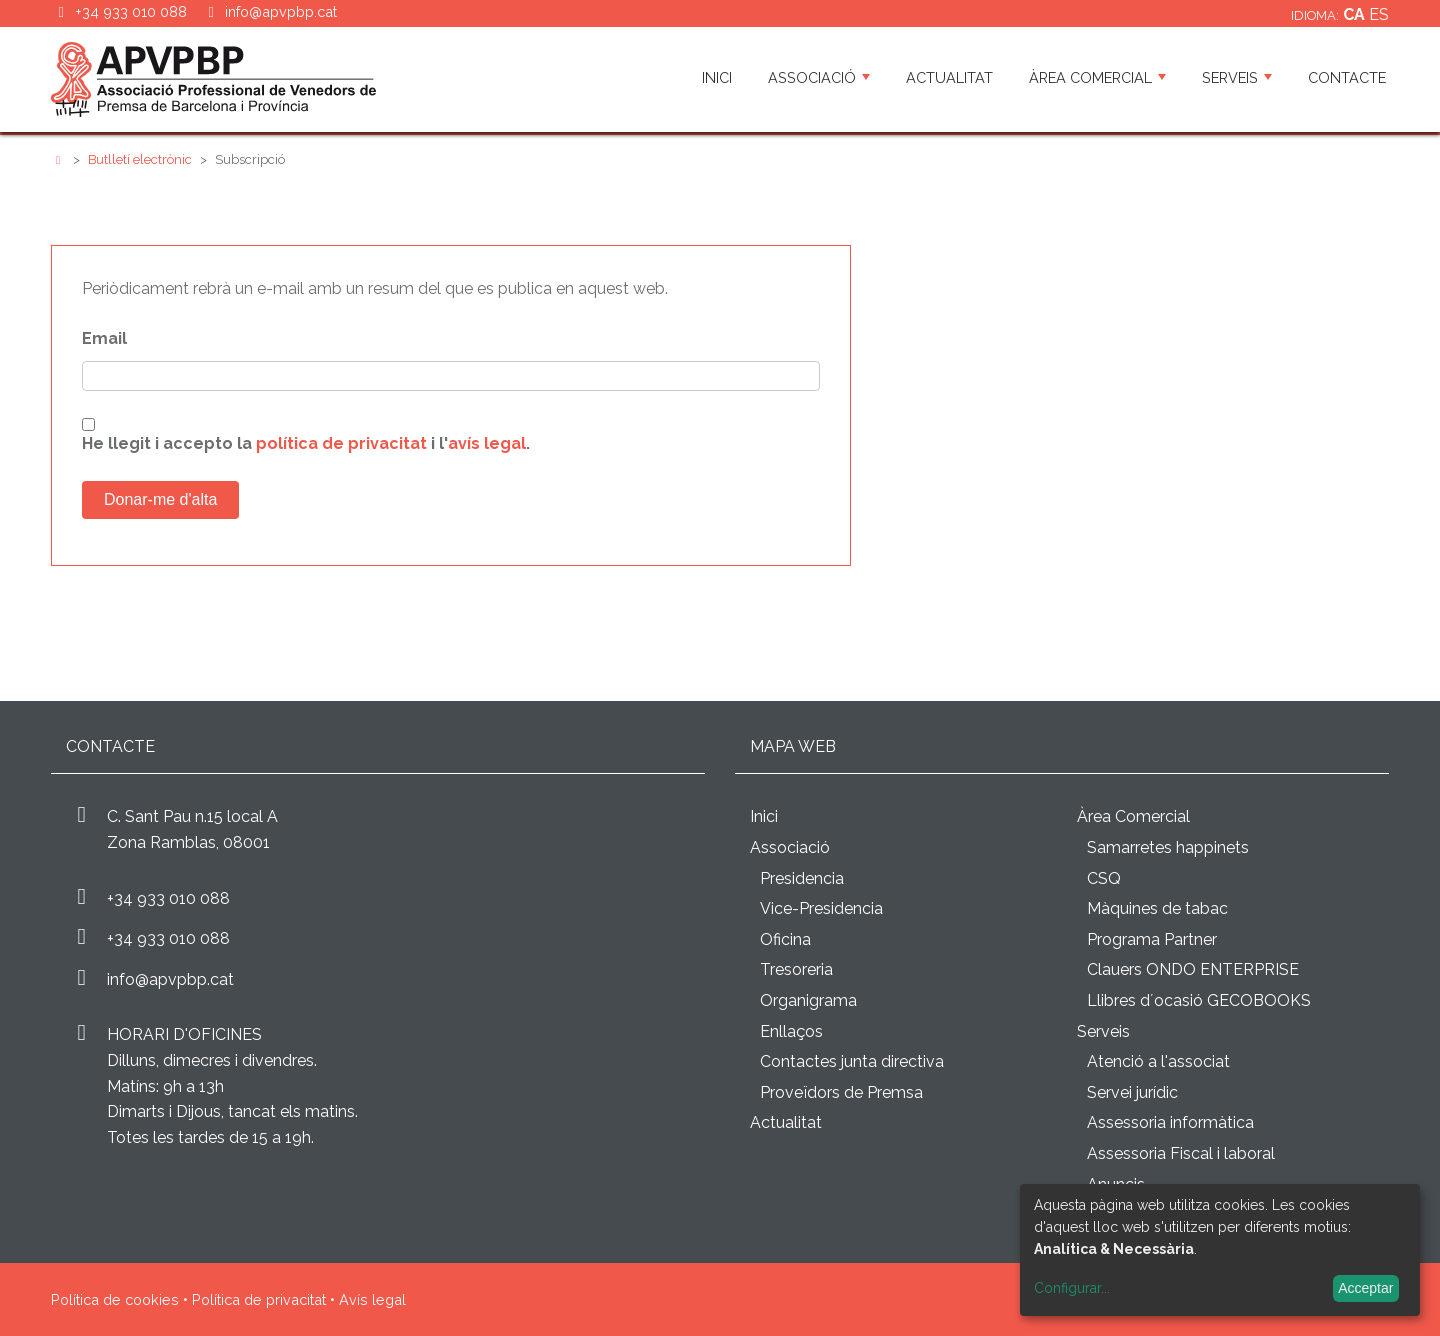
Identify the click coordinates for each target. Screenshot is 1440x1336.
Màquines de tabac (1157, 908)
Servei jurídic (1132, 1092)
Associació (819, 77)
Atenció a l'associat (1158, 1061)
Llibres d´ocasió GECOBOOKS (1199, 1000)
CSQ (1104, 878)
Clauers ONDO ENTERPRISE (1193, 969)
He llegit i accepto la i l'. (306, 443)
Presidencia (802, 878)
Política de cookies (115, 1299)
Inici (717, 77)
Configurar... (1072, 1288)
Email (104, 338)
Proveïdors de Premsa (841, 1092)
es (1379, 14)
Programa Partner (1152, 939)
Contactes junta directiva (852, 1061)
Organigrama (808, 1000)
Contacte (1347, 77)
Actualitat (949, 77)
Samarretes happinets (1168, 847)
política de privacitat (341, 443)
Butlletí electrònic (140, 159)
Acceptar (1365, 1288)
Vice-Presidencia (821, 908)
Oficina (785, 939)
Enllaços (791, 1031)
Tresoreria (796, 969)
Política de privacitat (259, 1299)
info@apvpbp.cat (281, 11)
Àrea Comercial (1097, 77)
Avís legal (372, 1299)
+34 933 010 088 (168, 898)
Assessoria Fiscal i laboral (1181, 1153)
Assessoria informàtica (1170, 1122)
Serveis (1237, 77)
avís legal (487, 443)
